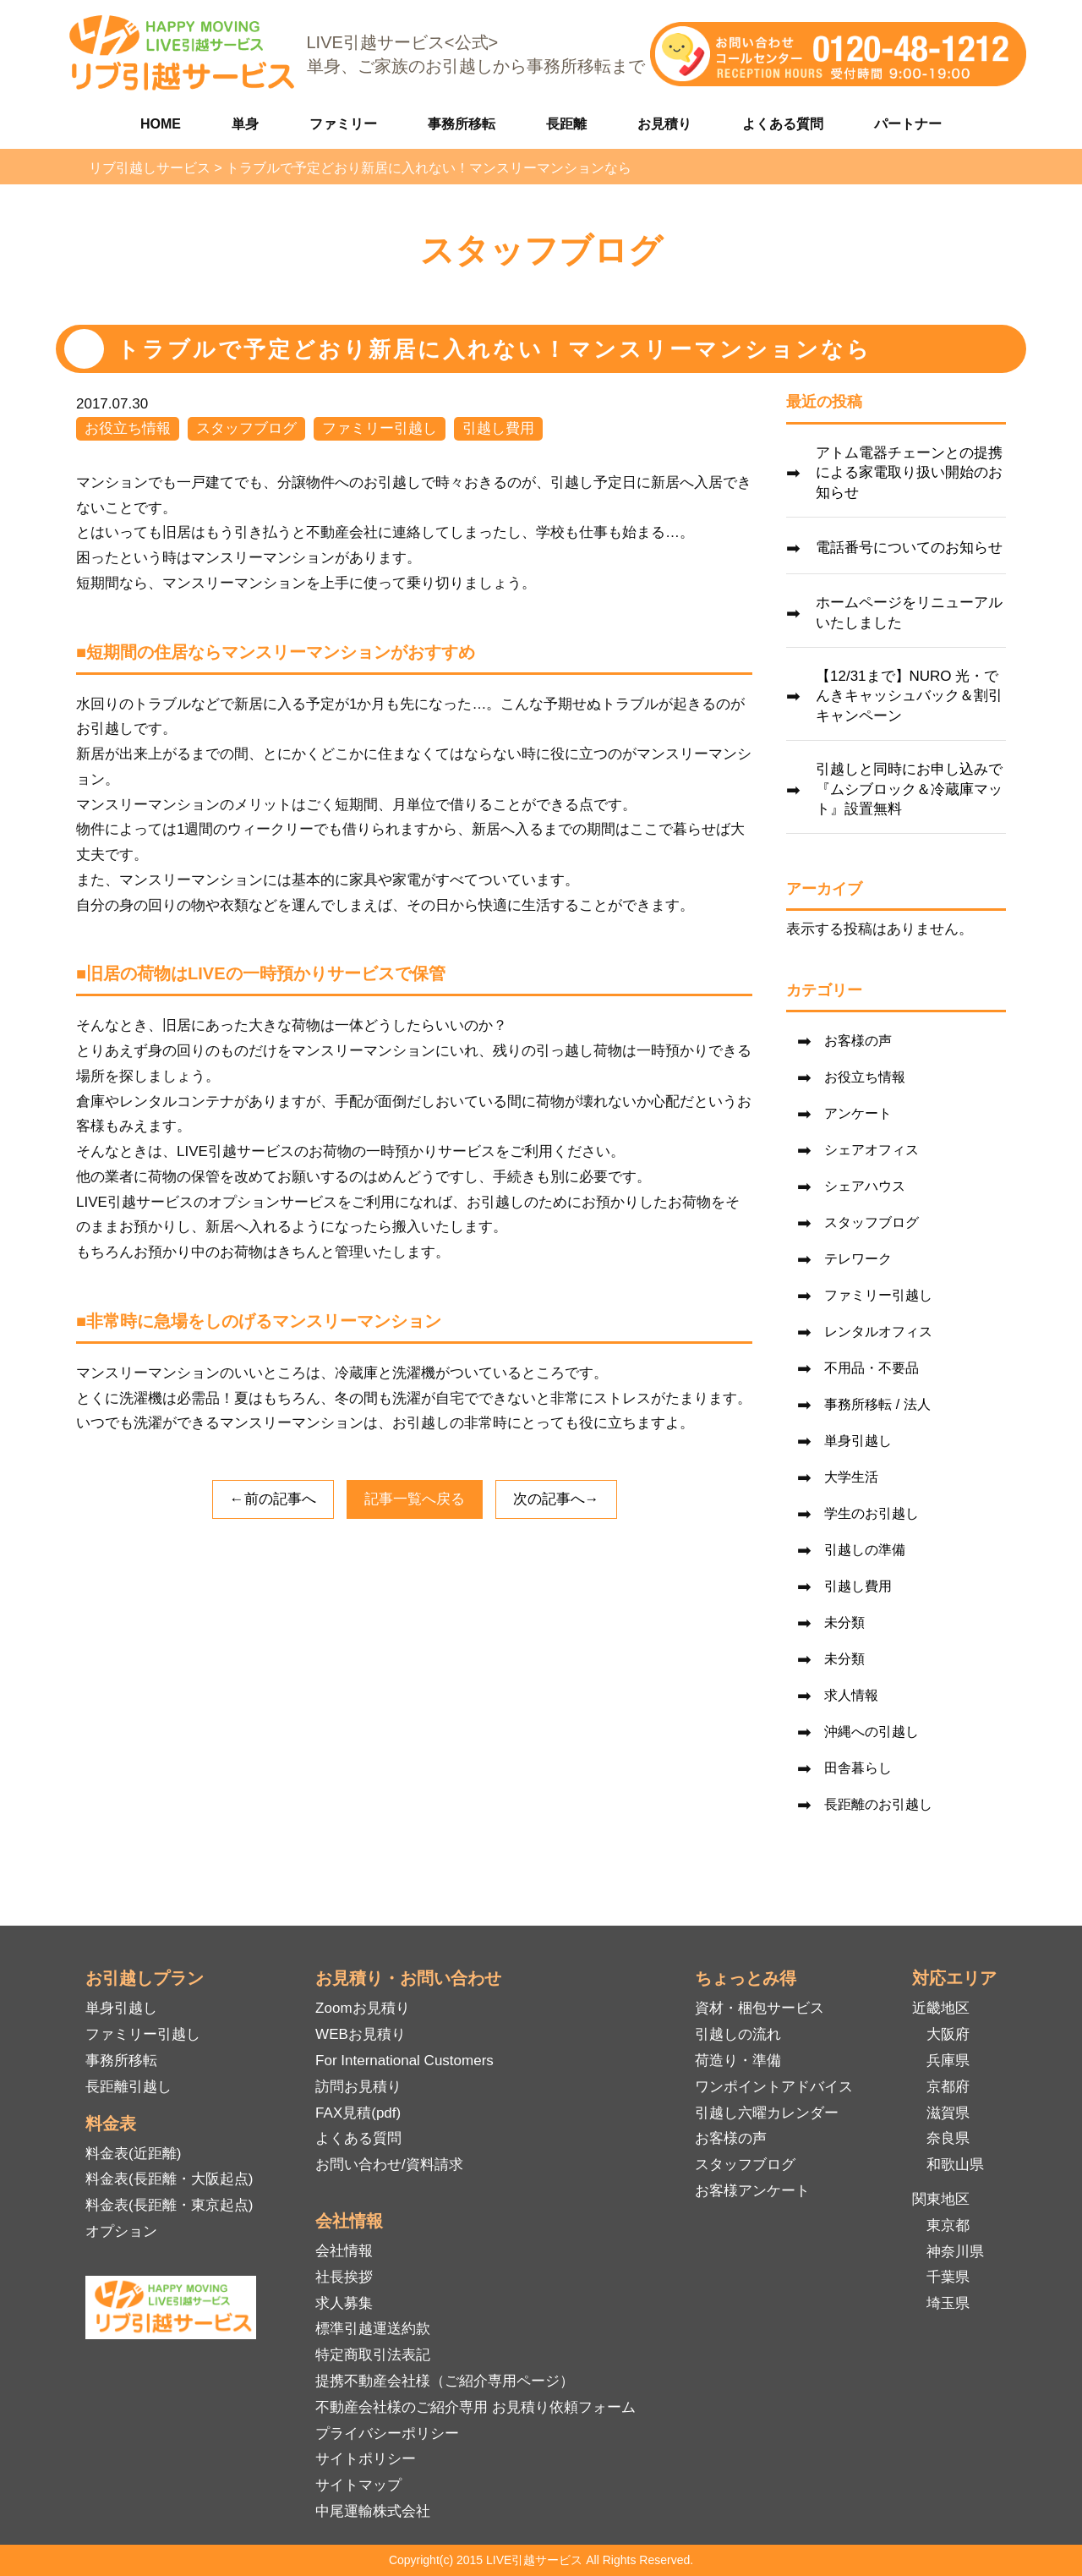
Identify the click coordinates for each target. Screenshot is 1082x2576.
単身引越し (858, 1440)
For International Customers (404, 2061)
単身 (245, 124)
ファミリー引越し (379, 428)
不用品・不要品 (871, 1368)
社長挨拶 (344, 2277)
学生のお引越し (871, 1513)
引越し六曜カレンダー (767, 2113)
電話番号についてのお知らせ (909, 548)
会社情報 (344, 2251)
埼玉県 (948, 2303)
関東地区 (941, 2199)
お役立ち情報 (128, 428)
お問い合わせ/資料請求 (389, 2165)
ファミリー (343, 124)
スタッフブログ (246, 428)
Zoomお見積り (362, 2008)
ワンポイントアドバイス (774, 2087)
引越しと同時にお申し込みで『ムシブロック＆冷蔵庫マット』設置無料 (909, 789)
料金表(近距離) (133, 2154)
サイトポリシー (365, 2459)
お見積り (664, 124)
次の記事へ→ (556, 1499)
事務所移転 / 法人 (877, 1404)
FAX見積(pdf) (358, 2113)
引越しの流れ (738, 2034)
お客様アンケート (752, 2191)
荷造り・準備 (738, 2061)
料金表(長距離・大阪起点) (169, 2179)
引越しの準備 (864, 1550)
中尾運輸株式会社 (372, 2511)
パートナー (908, 124)
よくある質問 (782, 124)
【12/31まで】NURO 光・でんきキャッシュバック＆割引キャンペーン (909, 696)
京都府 (948, 2087)
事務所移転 (461, 124)
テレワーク (858, 1259)
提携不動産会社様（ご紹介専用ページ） (444, 2381)
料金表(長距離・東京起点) (169, 2205)
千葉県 (948, 2277)
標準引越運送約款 (372, 2329)
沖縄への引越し (871, 1731)
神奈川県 (955, 2252)
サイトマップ (358, 2485)
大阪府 (948, 2034)
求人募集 (344, 2303)
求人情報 (851, 1695)
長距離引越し (128, 2087)
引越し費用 (498, 428)
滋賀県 (948, 2113)
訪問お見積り (358, 2087)
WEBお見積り (360, 2034)
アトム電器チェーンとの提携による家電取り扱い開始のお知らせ (909, 473)
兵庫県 (948, 2061)
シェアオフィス (871, 1150)
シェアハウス (864, 1186)
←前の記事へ (273, 1499)
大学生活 (851, 1477)
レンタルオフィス (878, 1331)
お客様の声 (858, 1040)
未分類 (844, 1622)
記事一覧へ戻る (414, 1499)
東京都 (948, 2225)
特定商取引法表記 (372, 2355)
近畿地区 (941, 2008)
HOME (160, 124)
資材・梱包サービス (759, 2008)
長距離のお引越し (878, 1804)
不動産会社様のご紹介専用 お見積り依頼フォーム (475, 2407)
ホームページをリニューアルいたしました (909, 613)
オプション (121, 2231)
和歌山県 (955, 2165)
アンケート (858, 1113)
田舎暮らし (858, 1768)
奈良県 (948, 2138)
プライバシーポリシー (387, 2433)
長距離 (566, 124)
